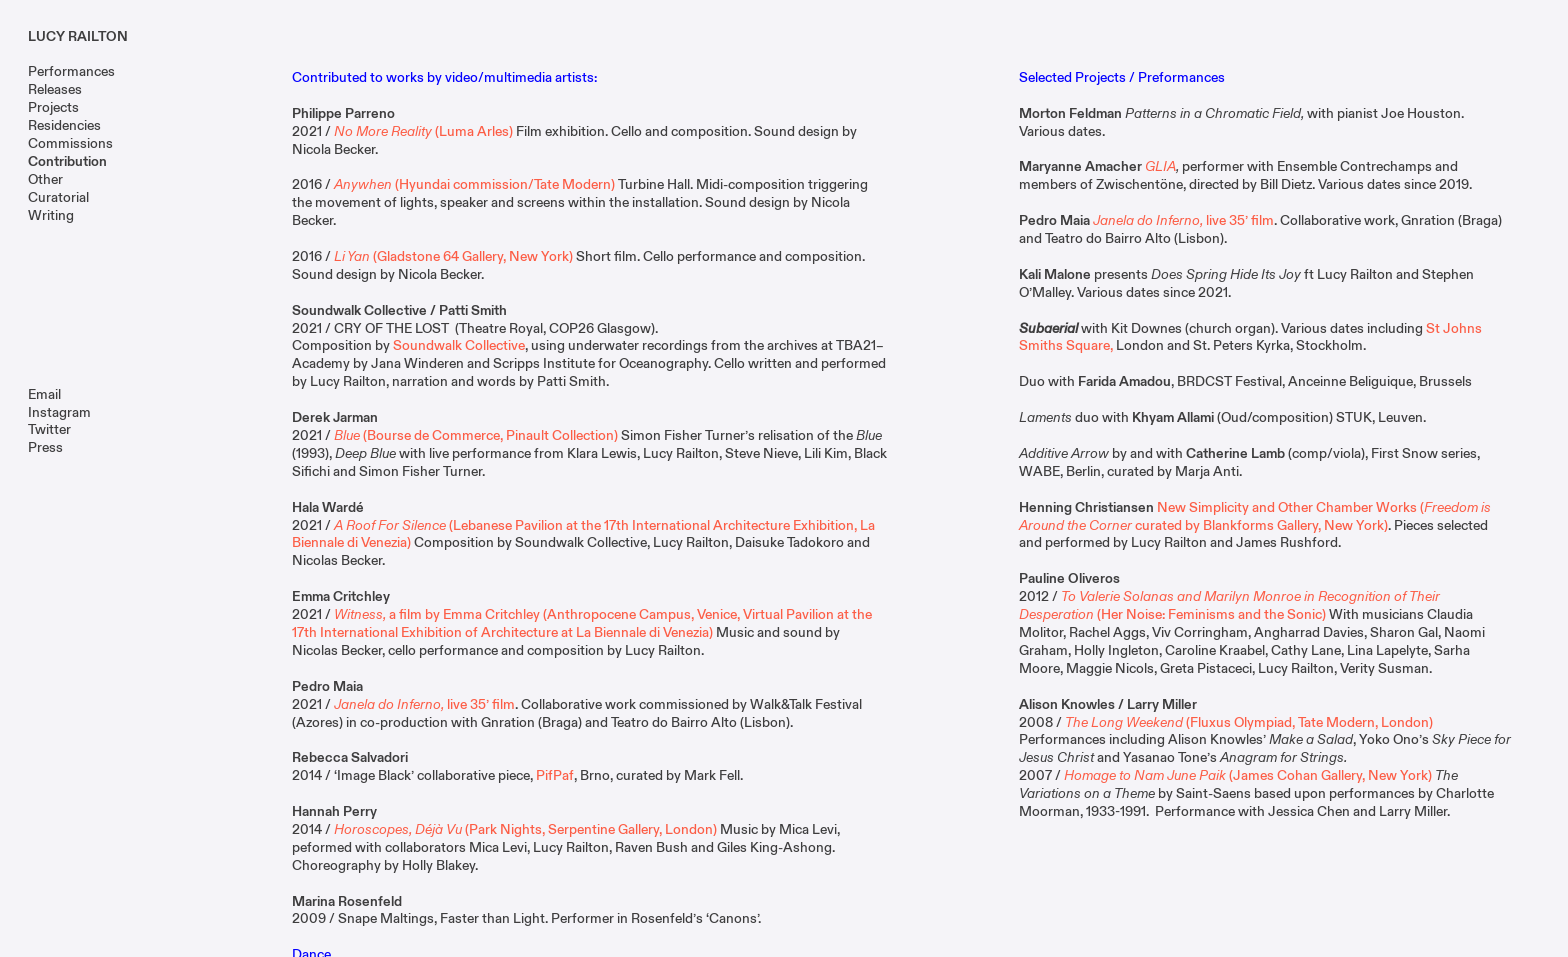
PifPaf (555, 775)
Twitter (49, 429)
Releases (55, 89)
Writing (51, 215)
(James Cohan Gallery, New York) (1249, 775)
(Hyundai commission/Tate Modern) (474, 184)
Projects (53, 107)
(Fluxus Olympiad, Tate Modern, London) (1249, 722)
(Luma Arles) (423, 131)
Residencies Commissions (70, 134)
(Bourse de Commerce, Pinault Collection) (476, 435)
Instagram (59, 412)
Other (45, 179)
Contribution (67, 161)
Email (44, 394)
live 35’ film (424, 704)
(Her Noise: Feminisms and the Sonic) (1229, 605)
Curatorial (58, 197)
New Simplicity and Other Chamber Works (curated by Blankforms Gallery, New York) (1255, 516)
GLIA (1160, 166)
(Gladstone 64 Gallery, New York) (453, 256)
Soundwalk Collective (459, 345)
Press (45, 447)
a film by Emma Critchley (437, 614)
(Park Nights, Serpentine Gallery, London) (525, 829)
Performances (71, 71)
